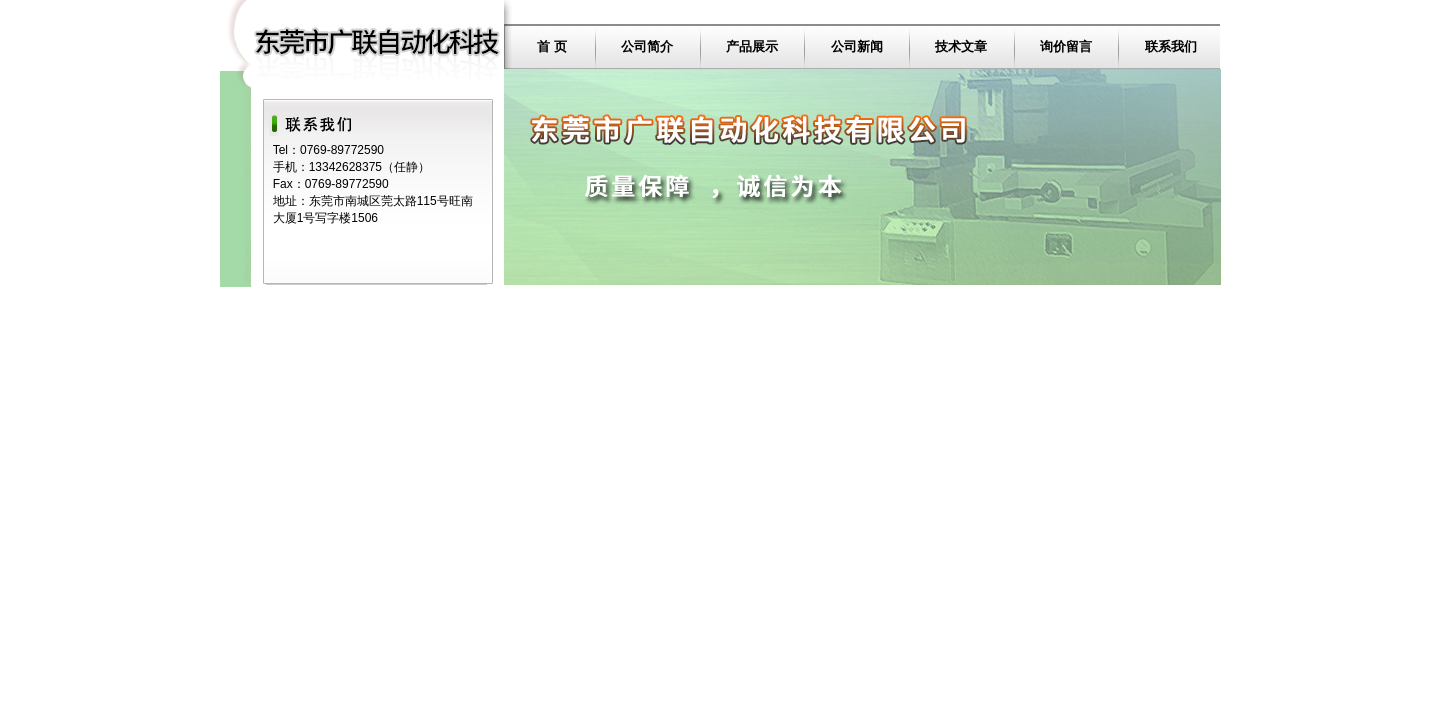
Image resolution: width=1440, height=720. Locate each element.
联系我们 (1171, 46)
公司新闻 (857, 46)
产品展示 (752, 46)
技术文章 (961, 46)
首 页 (552, 46)
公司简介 (647, 46)
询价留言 (1066, 46)
